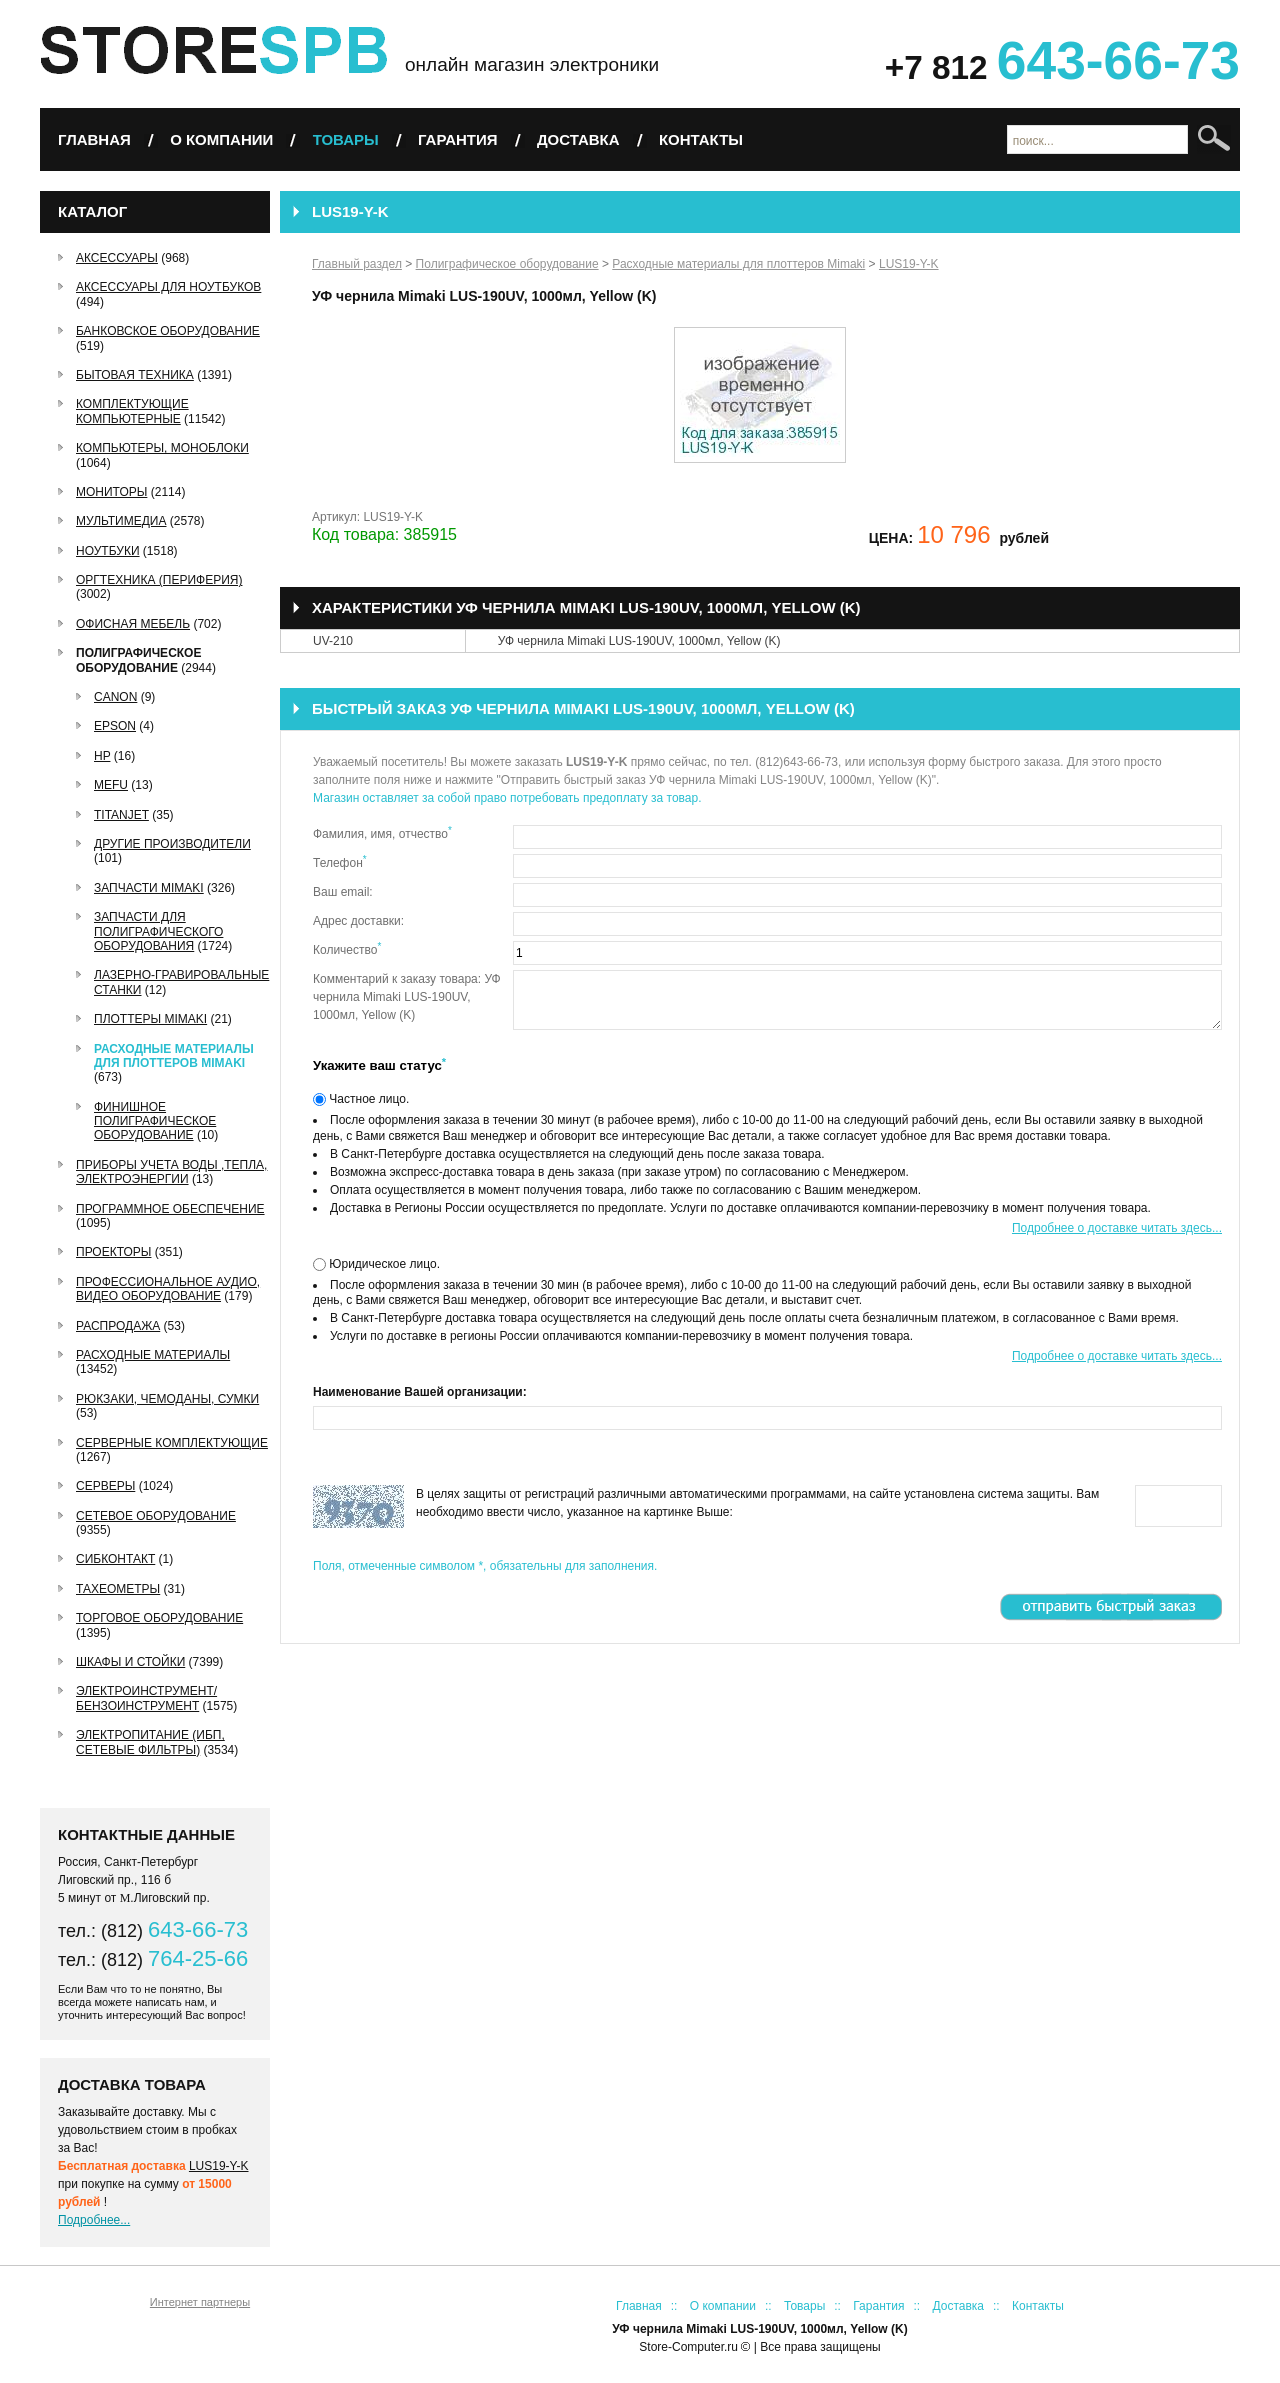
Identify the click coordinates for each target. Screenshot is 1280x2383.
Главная (94, 139)
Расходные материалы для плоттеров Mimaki (174, 1056)
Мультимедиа (121, 521)
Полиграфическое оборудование (138, 660)
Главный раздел (357, 264)
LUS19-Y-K (219, 2166)
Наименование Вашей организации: (420, 1392)
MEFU (111, 785)
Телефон (340, 862)
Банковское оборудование (168, 331)
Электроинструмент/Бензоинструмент (146, 1698)
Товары (346, 139)
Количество (347, 949)
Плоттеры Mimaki (150, 1019)
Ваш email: (343, 892)
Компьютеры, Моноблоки (162, 448)
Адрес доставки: (358, 921)
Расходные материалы (153, 1355)
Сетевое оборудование (156, 1516)
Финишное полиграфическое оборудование (155, 1121)
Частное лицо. (367, 1099)
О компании (221, 139)
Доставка (578, 139)
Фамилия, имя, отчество (382, 833)
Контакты (701, 139)
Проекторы (113, 1252)
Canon (115, 697)
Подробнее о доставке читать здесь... (1117, 1228)
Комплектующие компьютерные (132, 411)
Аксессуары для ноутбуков (168, 287)
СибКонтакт (115, 1559)
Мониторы (111, 492)
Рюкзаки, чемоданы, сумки (167, 1399)
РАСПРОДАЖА (118, 1326)
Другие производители (172, 844)
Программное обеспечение (170, 1209)
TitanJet (121, 815)
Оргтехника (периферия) (159, 580)
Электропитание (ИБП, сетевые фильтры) (150, 1742)
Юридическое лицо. (383, 1264)
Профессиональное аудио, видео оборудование (168, 1289)
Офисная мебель (133, 624)
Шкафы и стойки (130, 1662)
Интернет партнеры (200, 2302)
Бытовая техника (135, 375)
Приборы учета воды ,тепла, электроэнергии (171, 1172)
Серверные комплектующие (172, 1443)
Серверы (105, 1486)
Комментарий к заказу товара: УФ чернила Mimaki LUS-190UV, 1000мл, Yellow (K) (407, 997)
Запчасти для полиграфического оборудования (158, 931)
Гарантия (457, 139)
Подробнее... (94, 2220)
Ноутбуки (108, 551)
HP (102, 756)
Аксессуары (117, 258)
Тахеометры (118, 1589)
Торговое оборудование (159, 1618)
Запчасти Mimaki (149, 888)
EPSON (115, 726)
